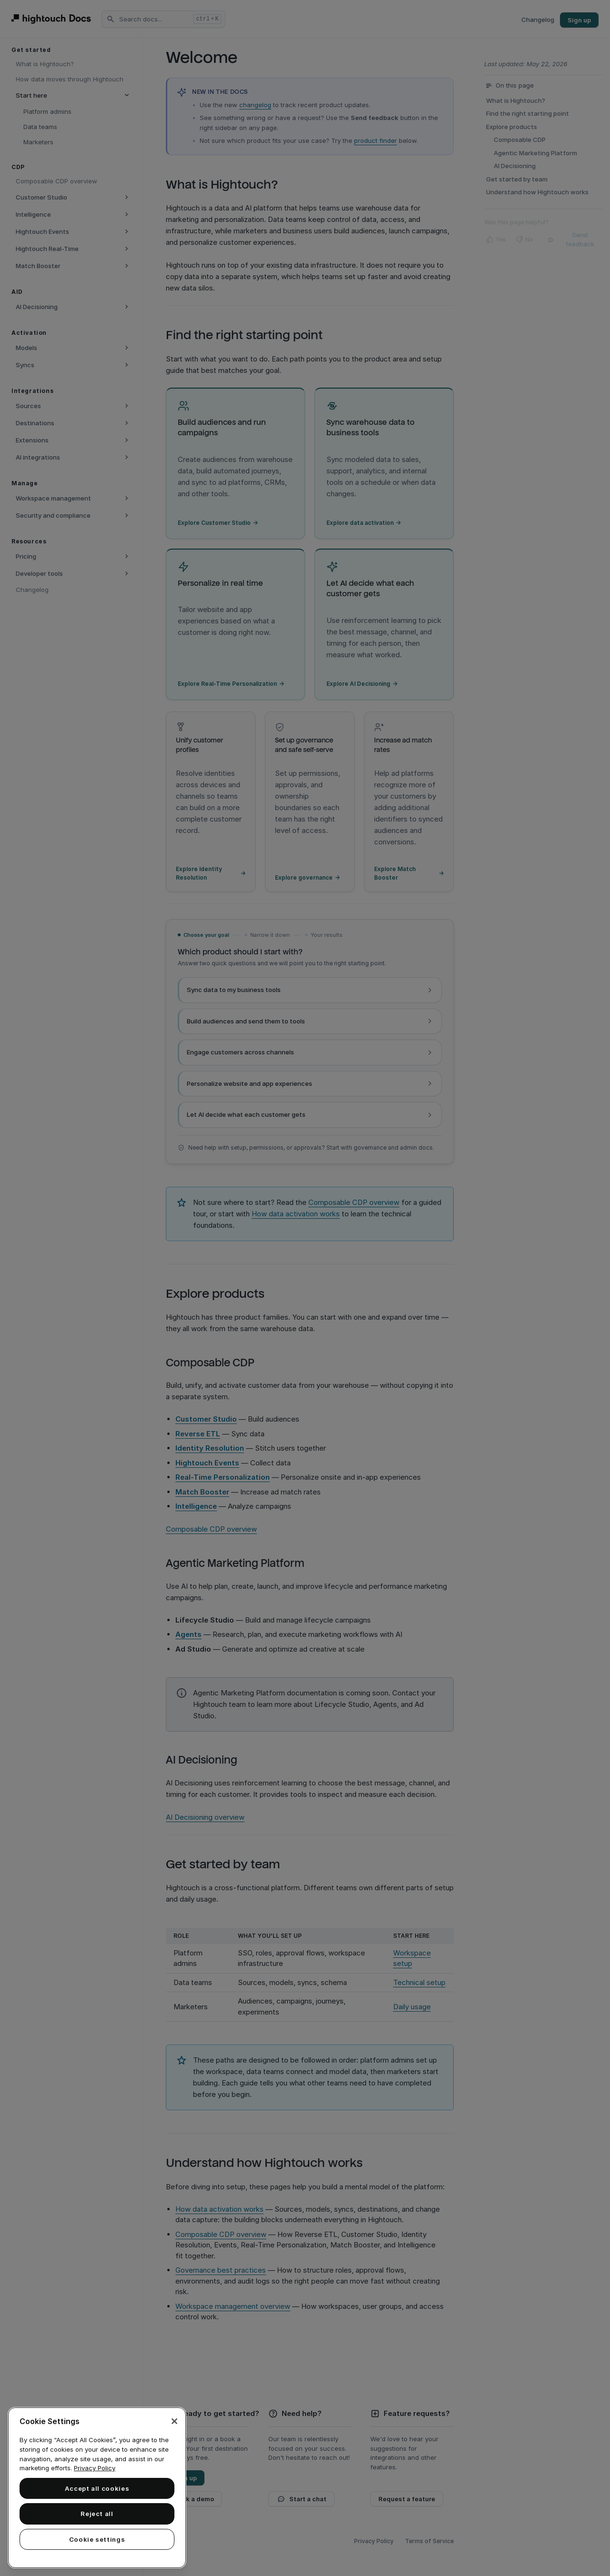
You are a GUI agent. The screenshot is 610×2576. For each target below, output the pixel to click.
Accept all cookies (97, 2488)
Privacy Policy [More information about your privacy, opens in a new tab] (94, 2468)
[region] (97, 2487)
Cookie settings (97, 2539)
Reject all (97, 2513)
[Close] (174, 2421)
